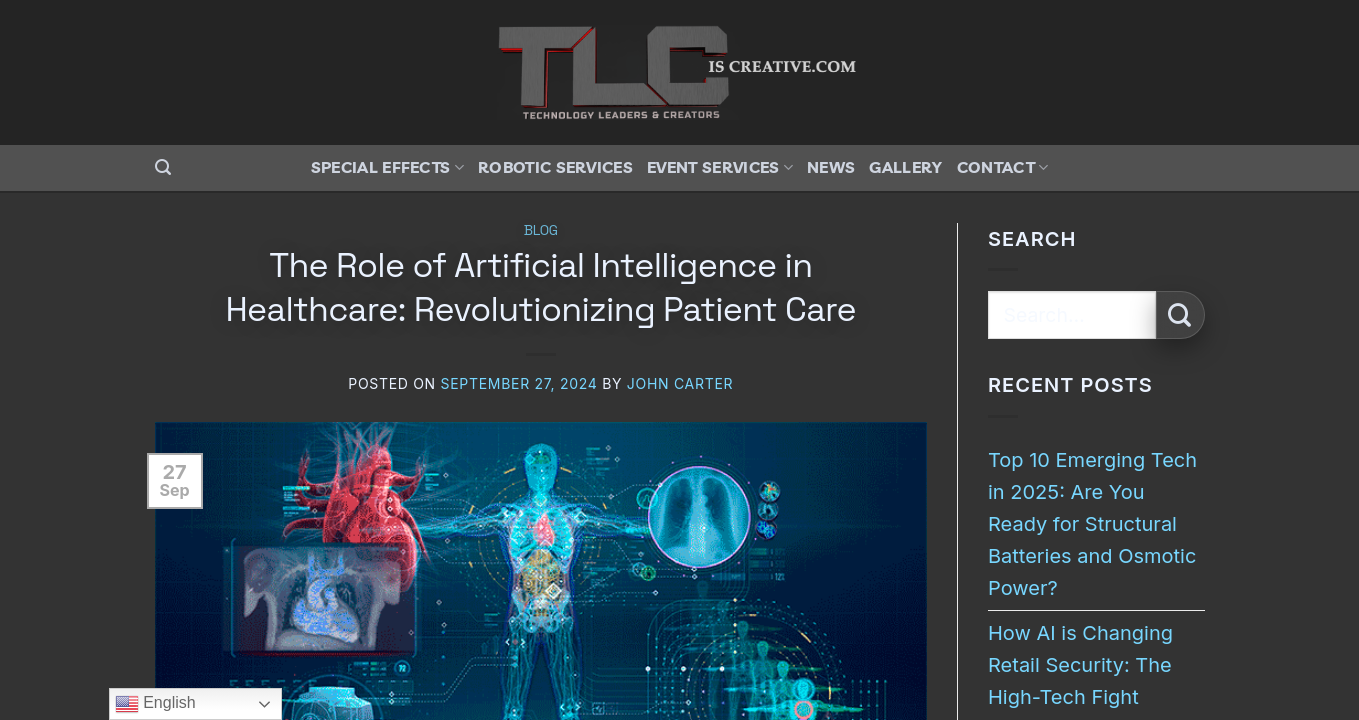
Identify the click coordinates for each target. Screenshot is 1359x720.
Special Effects (387, 167)
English (155, 704)
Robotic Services (555, 167)
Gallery (905, 167)
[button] (163, 167)
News (831, 167)
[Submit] (1180, 315)
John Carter (680, 383)
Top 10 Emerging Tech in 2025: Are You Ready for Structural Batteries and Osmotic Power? (1092, 524)
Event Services (720, 167)
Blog (541, 230)
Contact (1003, 167)
